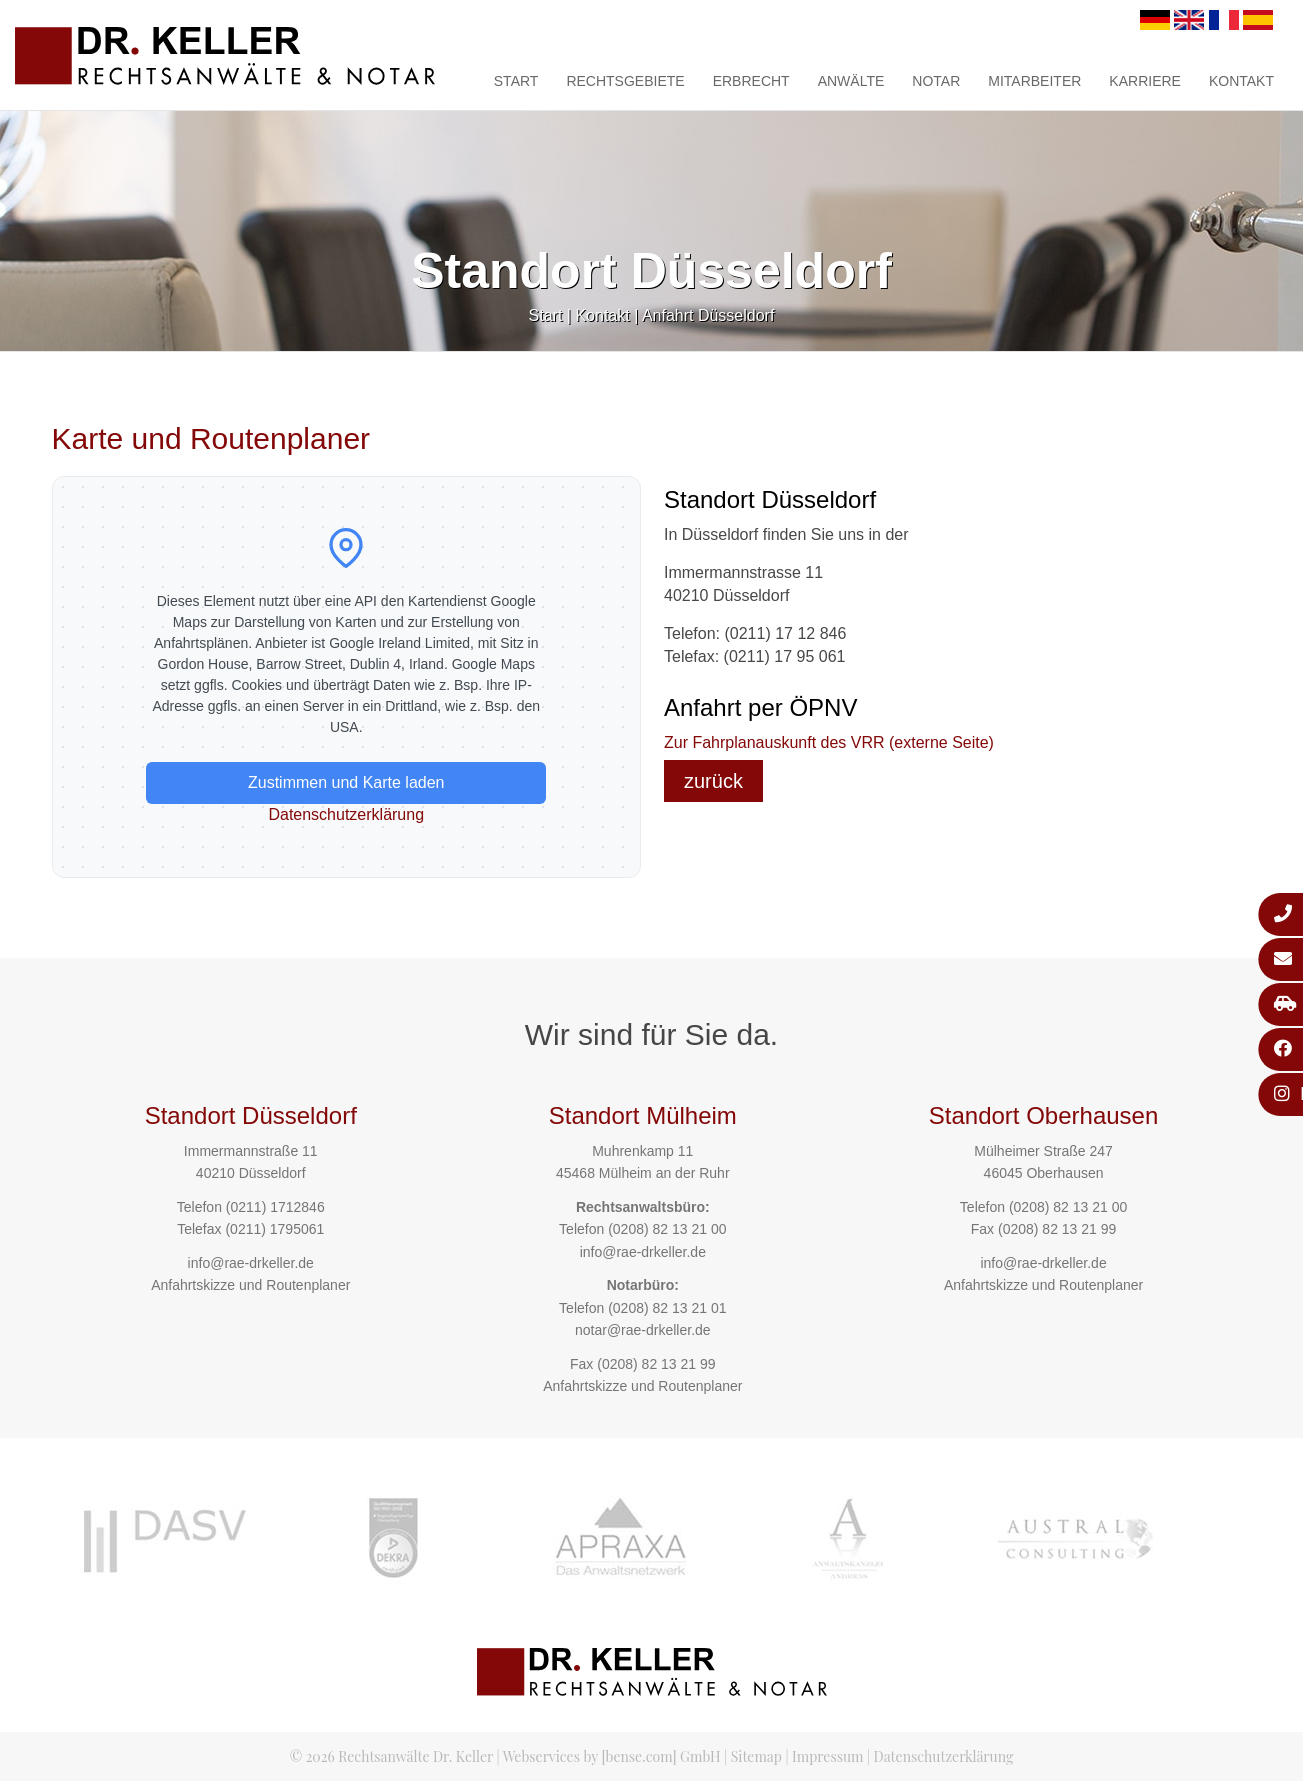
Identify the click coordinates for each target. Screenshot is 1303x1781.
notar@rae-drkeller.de (643, 1330)
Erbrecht (751, 81)
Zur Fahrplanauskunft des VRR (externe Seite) (829, 742)
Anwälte (851, 81)
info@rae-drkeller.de (251, 1263)
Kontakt (1241, 81)
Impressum (827, 1756)
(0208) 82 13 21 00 (667, 1229)
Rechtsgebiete (625, 81)
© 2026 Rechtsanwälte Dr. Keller (391, 1756)
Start (516, 81)
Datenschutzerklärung (346, 814)
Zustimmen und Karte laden (346, 782)
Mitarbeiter (1034, 81)
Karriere (1145, 81)
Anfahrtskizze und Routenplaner (250, 1285)
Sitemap (756, 1756)
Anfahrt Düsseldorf (708, 315)
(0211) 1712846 (275, 1207)
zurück (713, 781)
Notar (936, 81)
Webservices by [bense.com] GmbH (612, 1756)
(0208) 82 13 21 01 (667, 1308)
